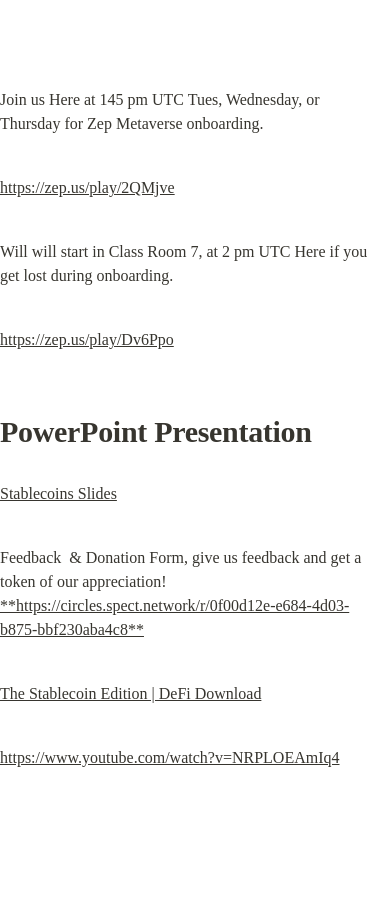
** (8, 605)
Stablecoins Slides (58, 493)
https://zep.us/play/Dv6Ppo (87, 339)
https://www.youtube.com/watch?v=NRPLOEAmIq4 (170, 757)
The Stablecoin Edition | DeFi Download (130, 693)
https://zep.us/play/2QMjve (87, 187)
